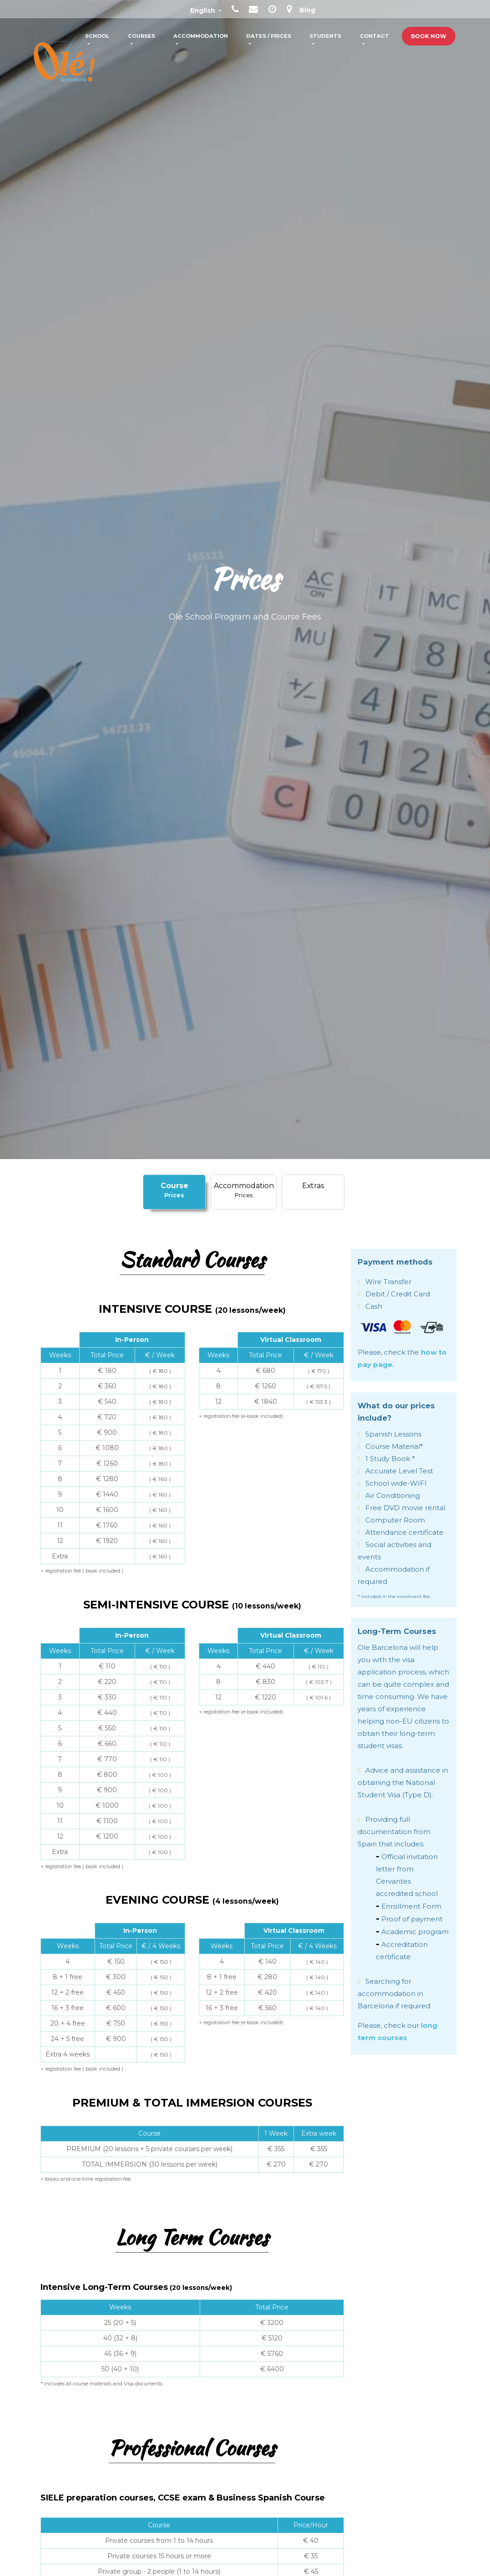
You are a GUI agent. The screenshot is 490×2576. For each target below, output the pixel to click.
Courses (141, 36)
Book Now (428, 36)
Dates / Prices (268, 36)
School (97, 36)
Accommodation (200, 36)
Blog (307, 10)
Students (325, 36)
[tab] (174, 1192)
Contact (374, 36)
